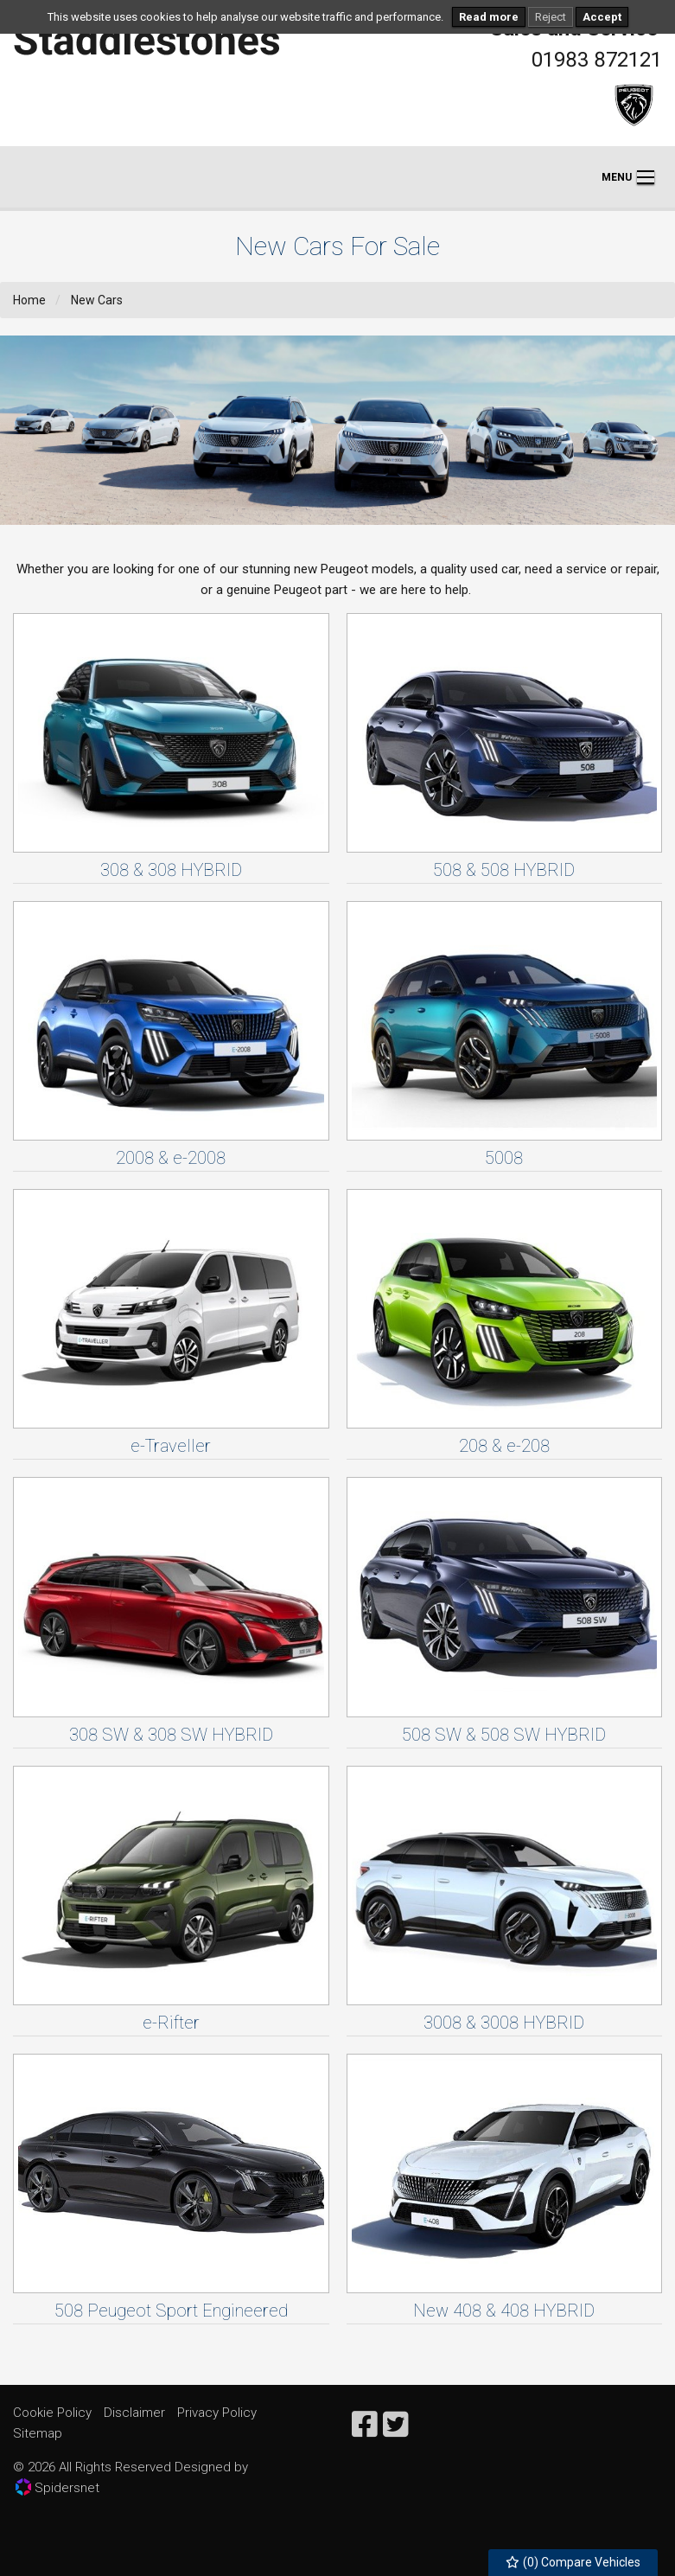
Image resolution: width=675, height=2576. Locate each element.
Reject (550, 16)
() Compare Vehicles (573, 2562)
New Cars (97, 300)
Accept (602, 16)
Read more (489, 16)
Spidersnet (57, 2487)
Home (29, 300)
